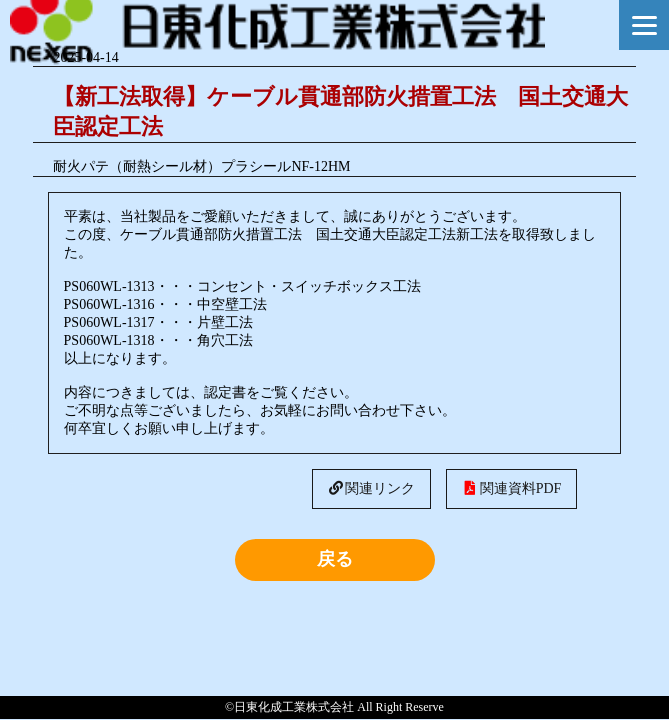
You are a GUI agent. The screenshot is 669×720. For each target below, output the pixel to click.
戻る (335, 559)
